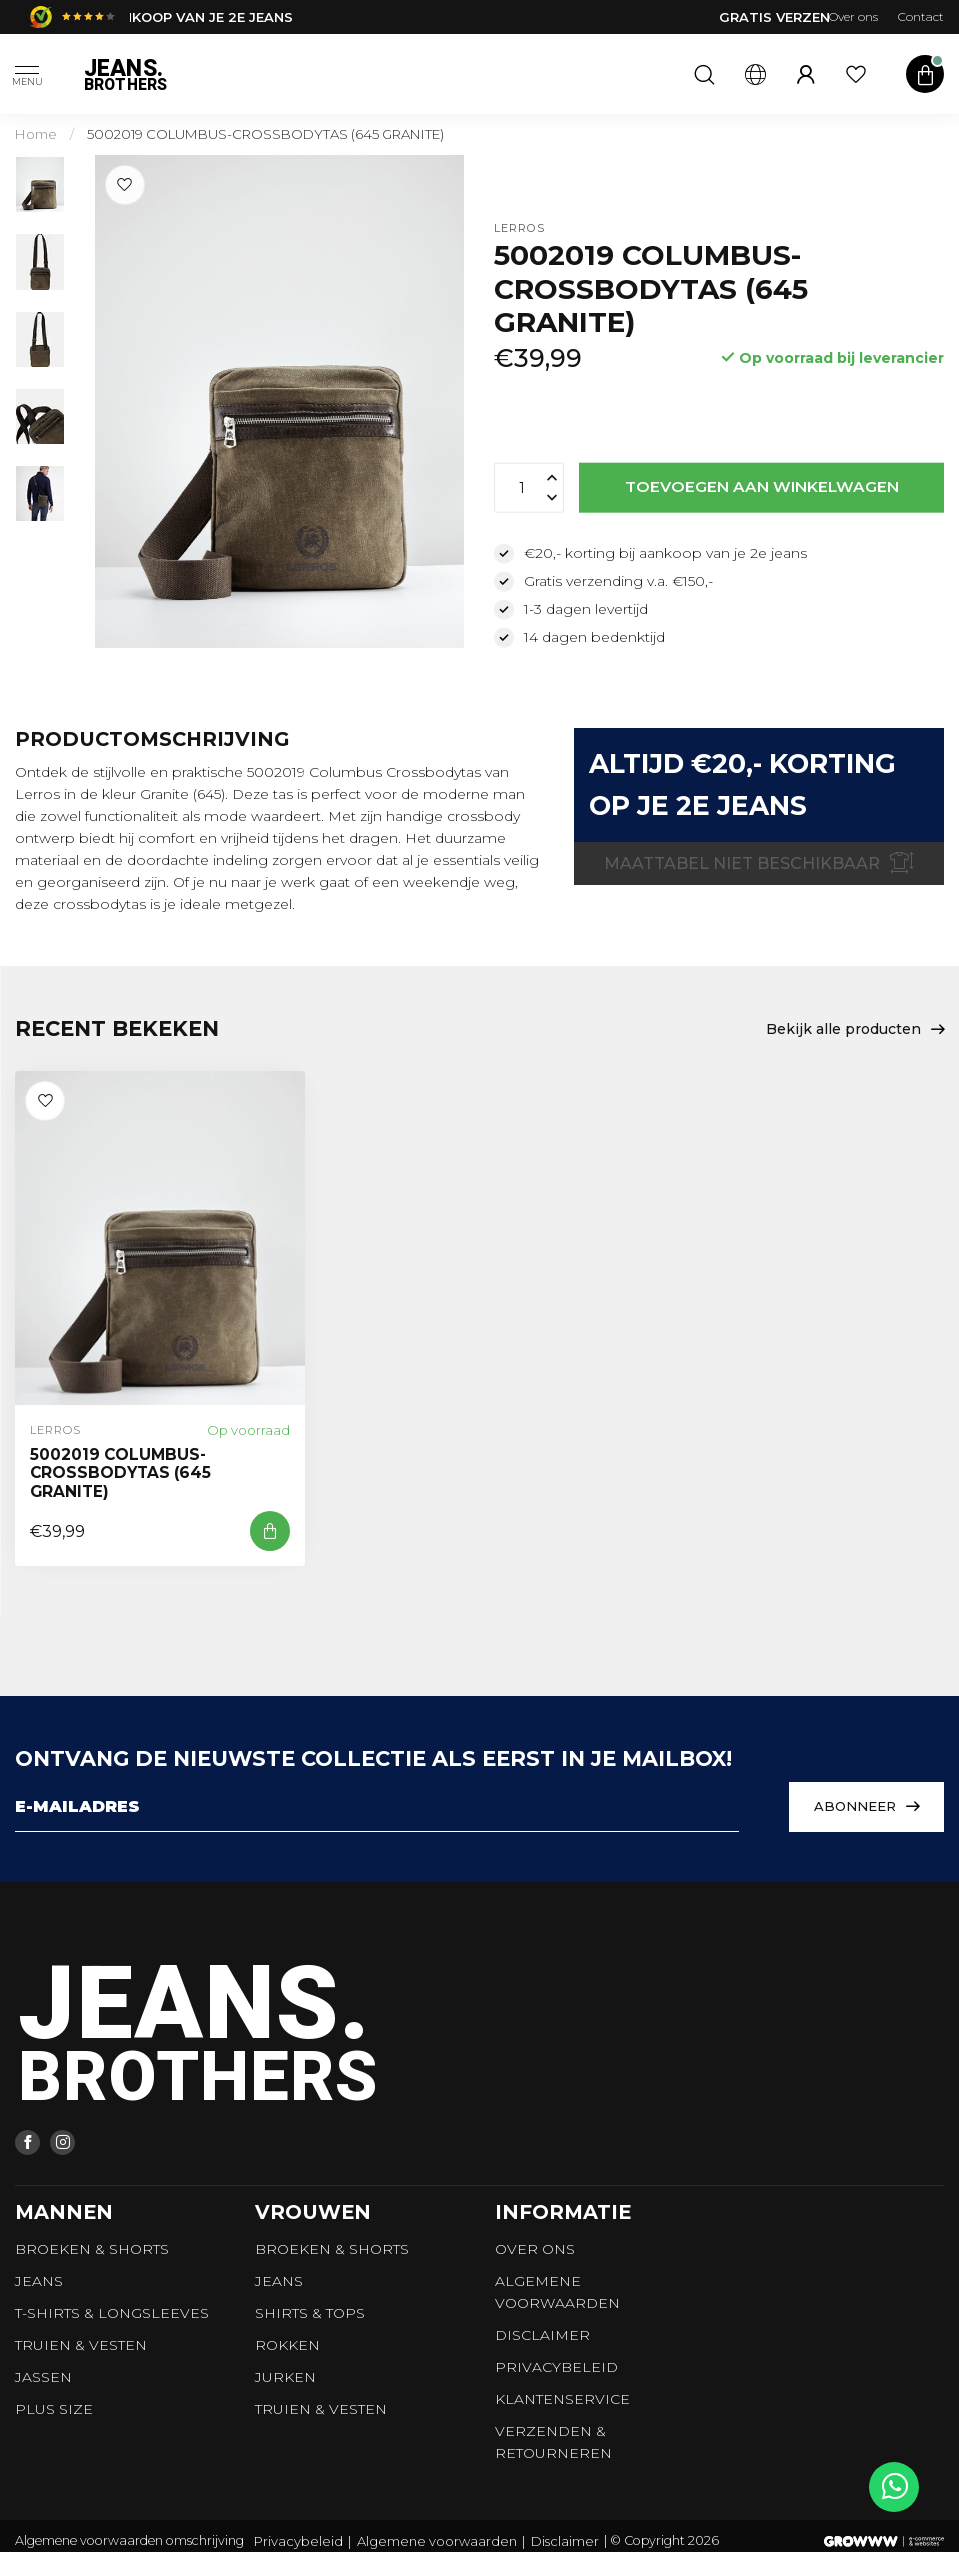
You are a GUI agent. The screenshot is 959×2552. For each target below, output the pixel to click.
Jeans (39, 2281)
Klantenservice (562, 2399)
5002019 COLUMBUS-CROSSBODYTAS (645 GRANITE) (265, 134)
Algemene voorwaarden (557, 2292)
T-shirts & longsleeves (112, 2313)
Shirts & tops (310, 2313)
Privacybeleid (556, 2367)
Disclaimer (542, 2335)
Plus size (54, 2409)
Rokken (287, 2345)
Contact (921, 16)
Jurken (285, 2377)
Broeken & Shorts (92, 2249)
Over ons (853, 16)
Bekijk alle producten (855, 1030)
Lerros (519, 228)
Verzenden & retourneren (553, 2442)
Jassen (43, 2377)
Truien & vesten (81, 2345)
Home (36, 134)
